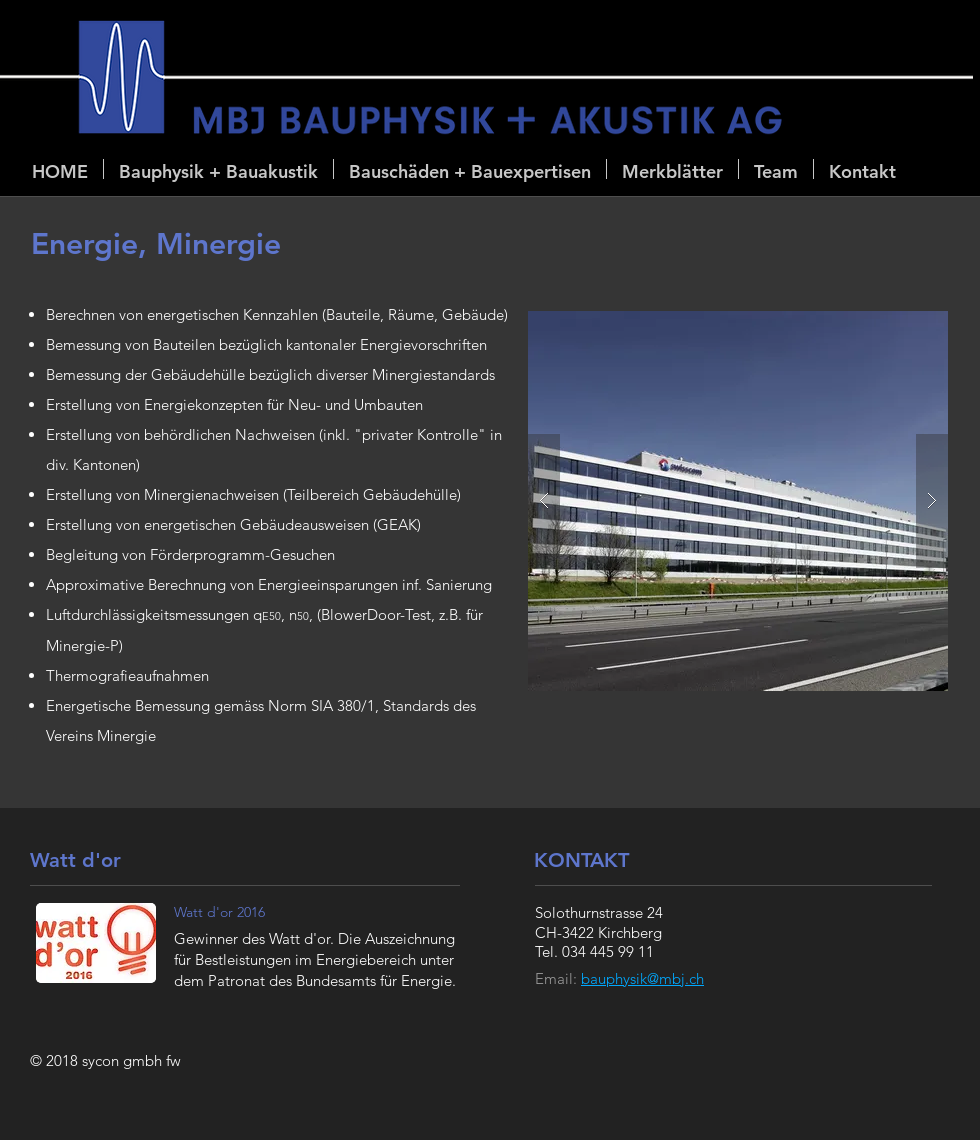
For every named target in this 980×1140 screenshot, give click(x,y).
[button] (218, 169)
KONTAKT (581, 860)
